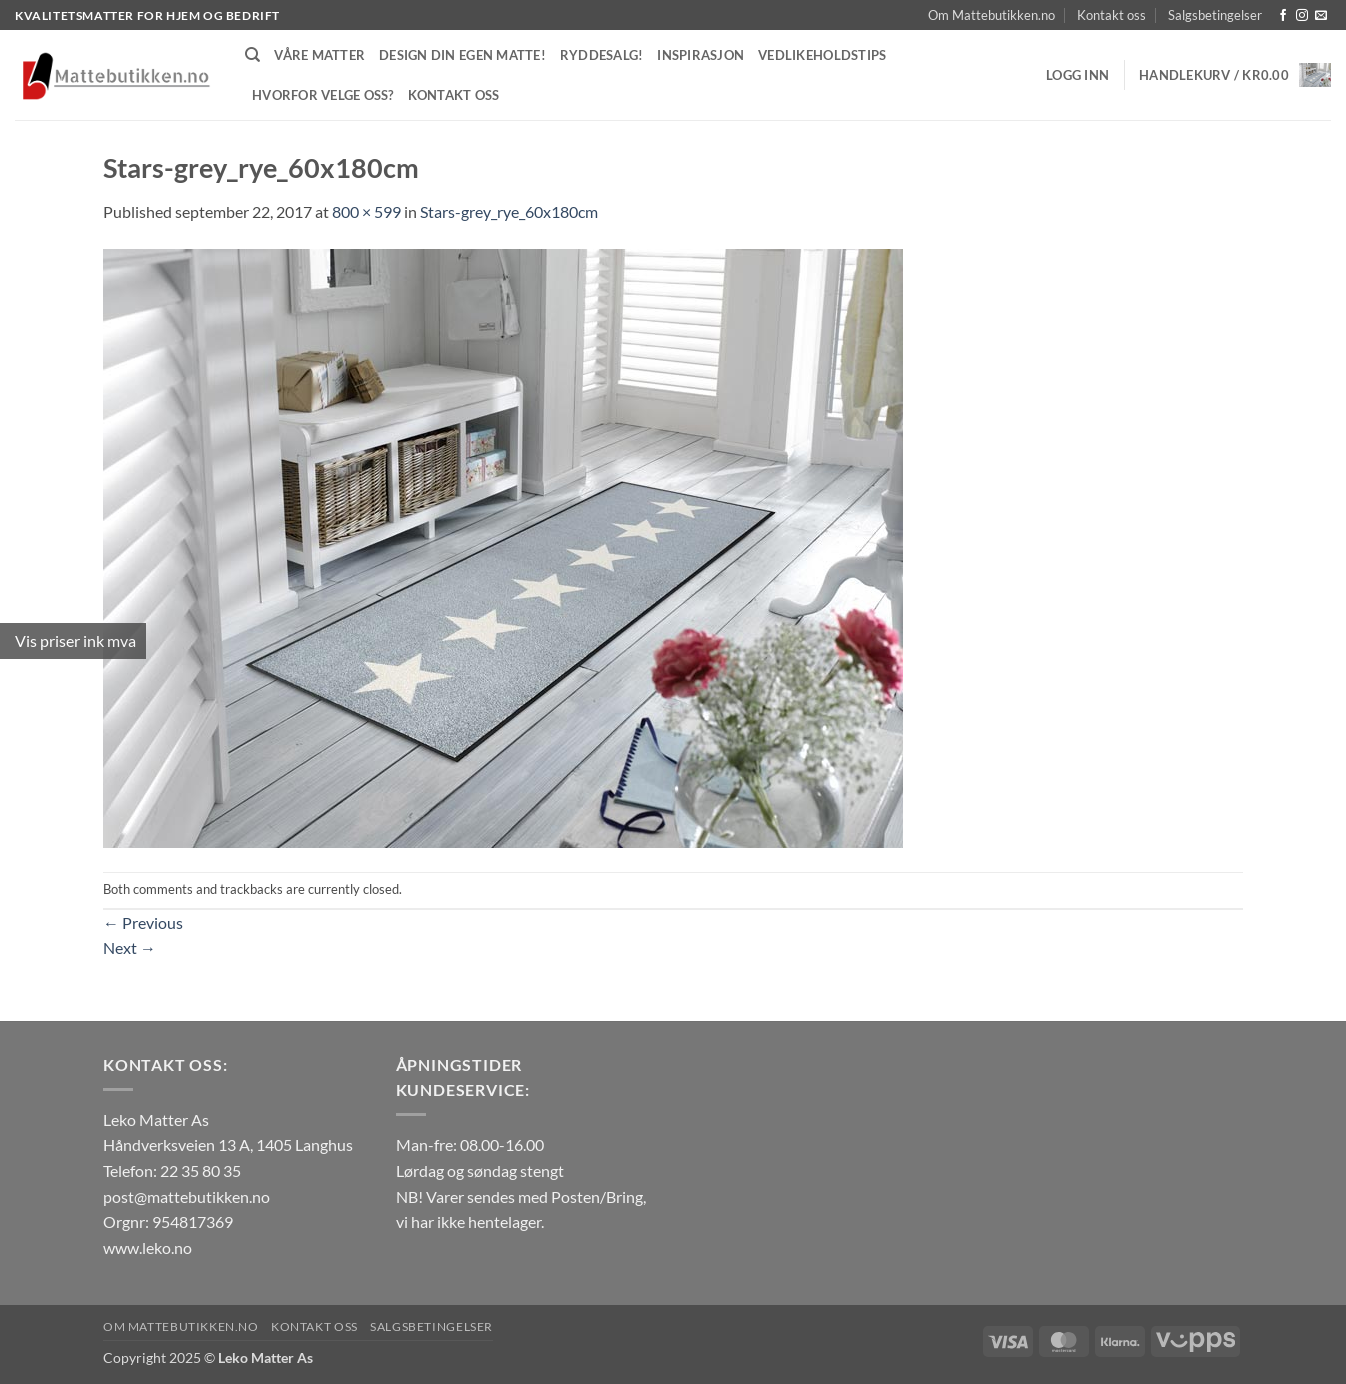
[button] (1077, 75)
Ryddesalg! (602, 55)
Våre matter (319, 55)
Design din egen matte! (462, 55)
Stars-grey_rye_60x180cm (509, 211)
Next (129, 947)
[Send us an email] (1321, 16)
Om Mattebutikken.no (991, 15)
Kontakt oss (1111, 15)
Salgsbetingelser (1215, 15)
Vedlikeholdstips (822, 55)
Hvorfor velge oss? (323, 95)
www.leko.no (147, 1247)
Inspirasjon (700, 55)
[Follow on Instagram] (1302, 16)
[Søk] (252, 55)
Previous (143, 922)
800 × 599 (366, 211)
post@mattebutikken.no (186, 1196)
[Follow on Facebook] (1283, 16)
